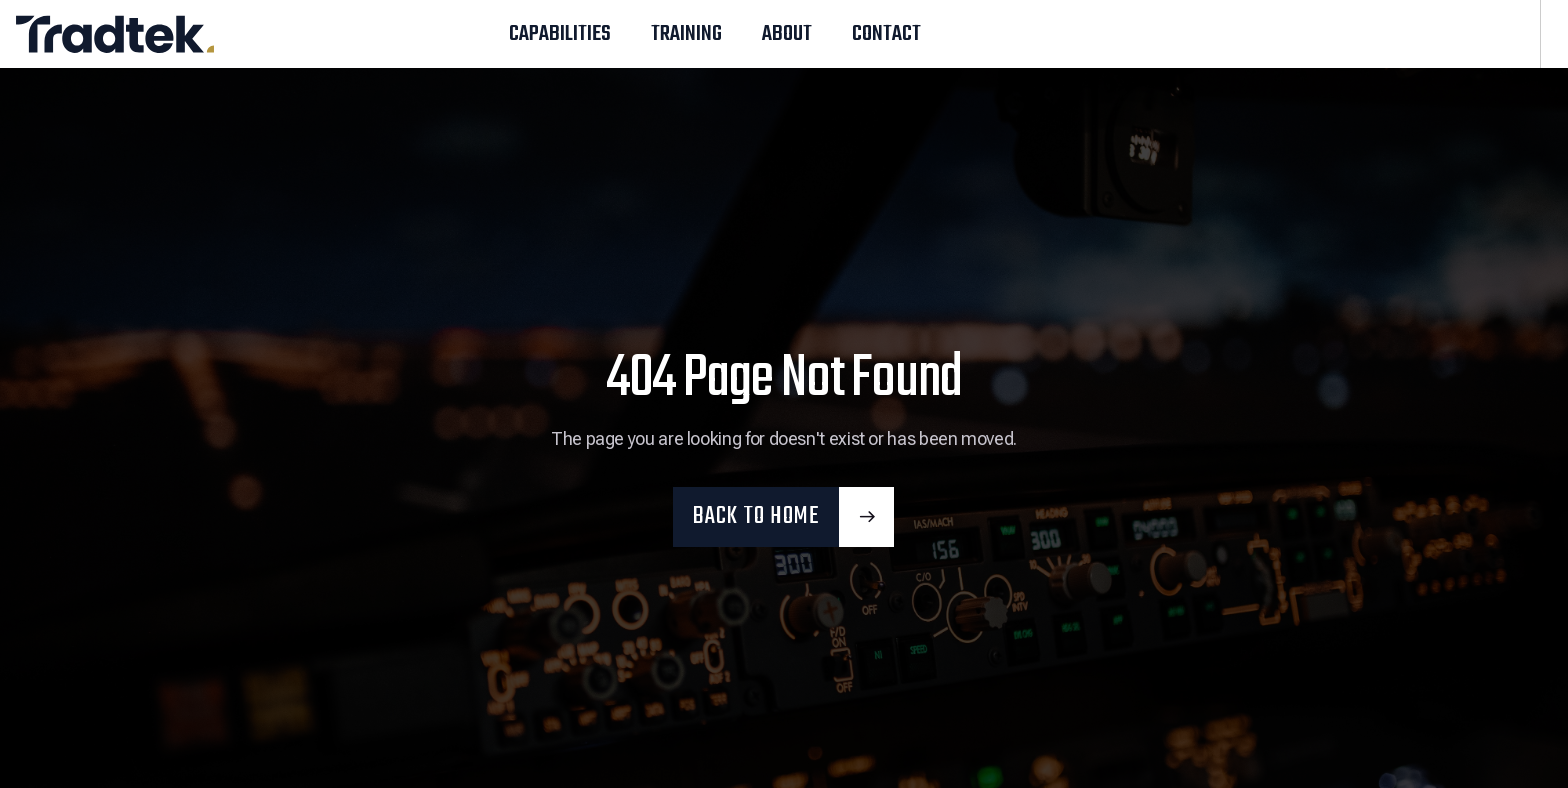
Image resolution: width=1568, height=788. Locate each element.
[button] (784, 517)
